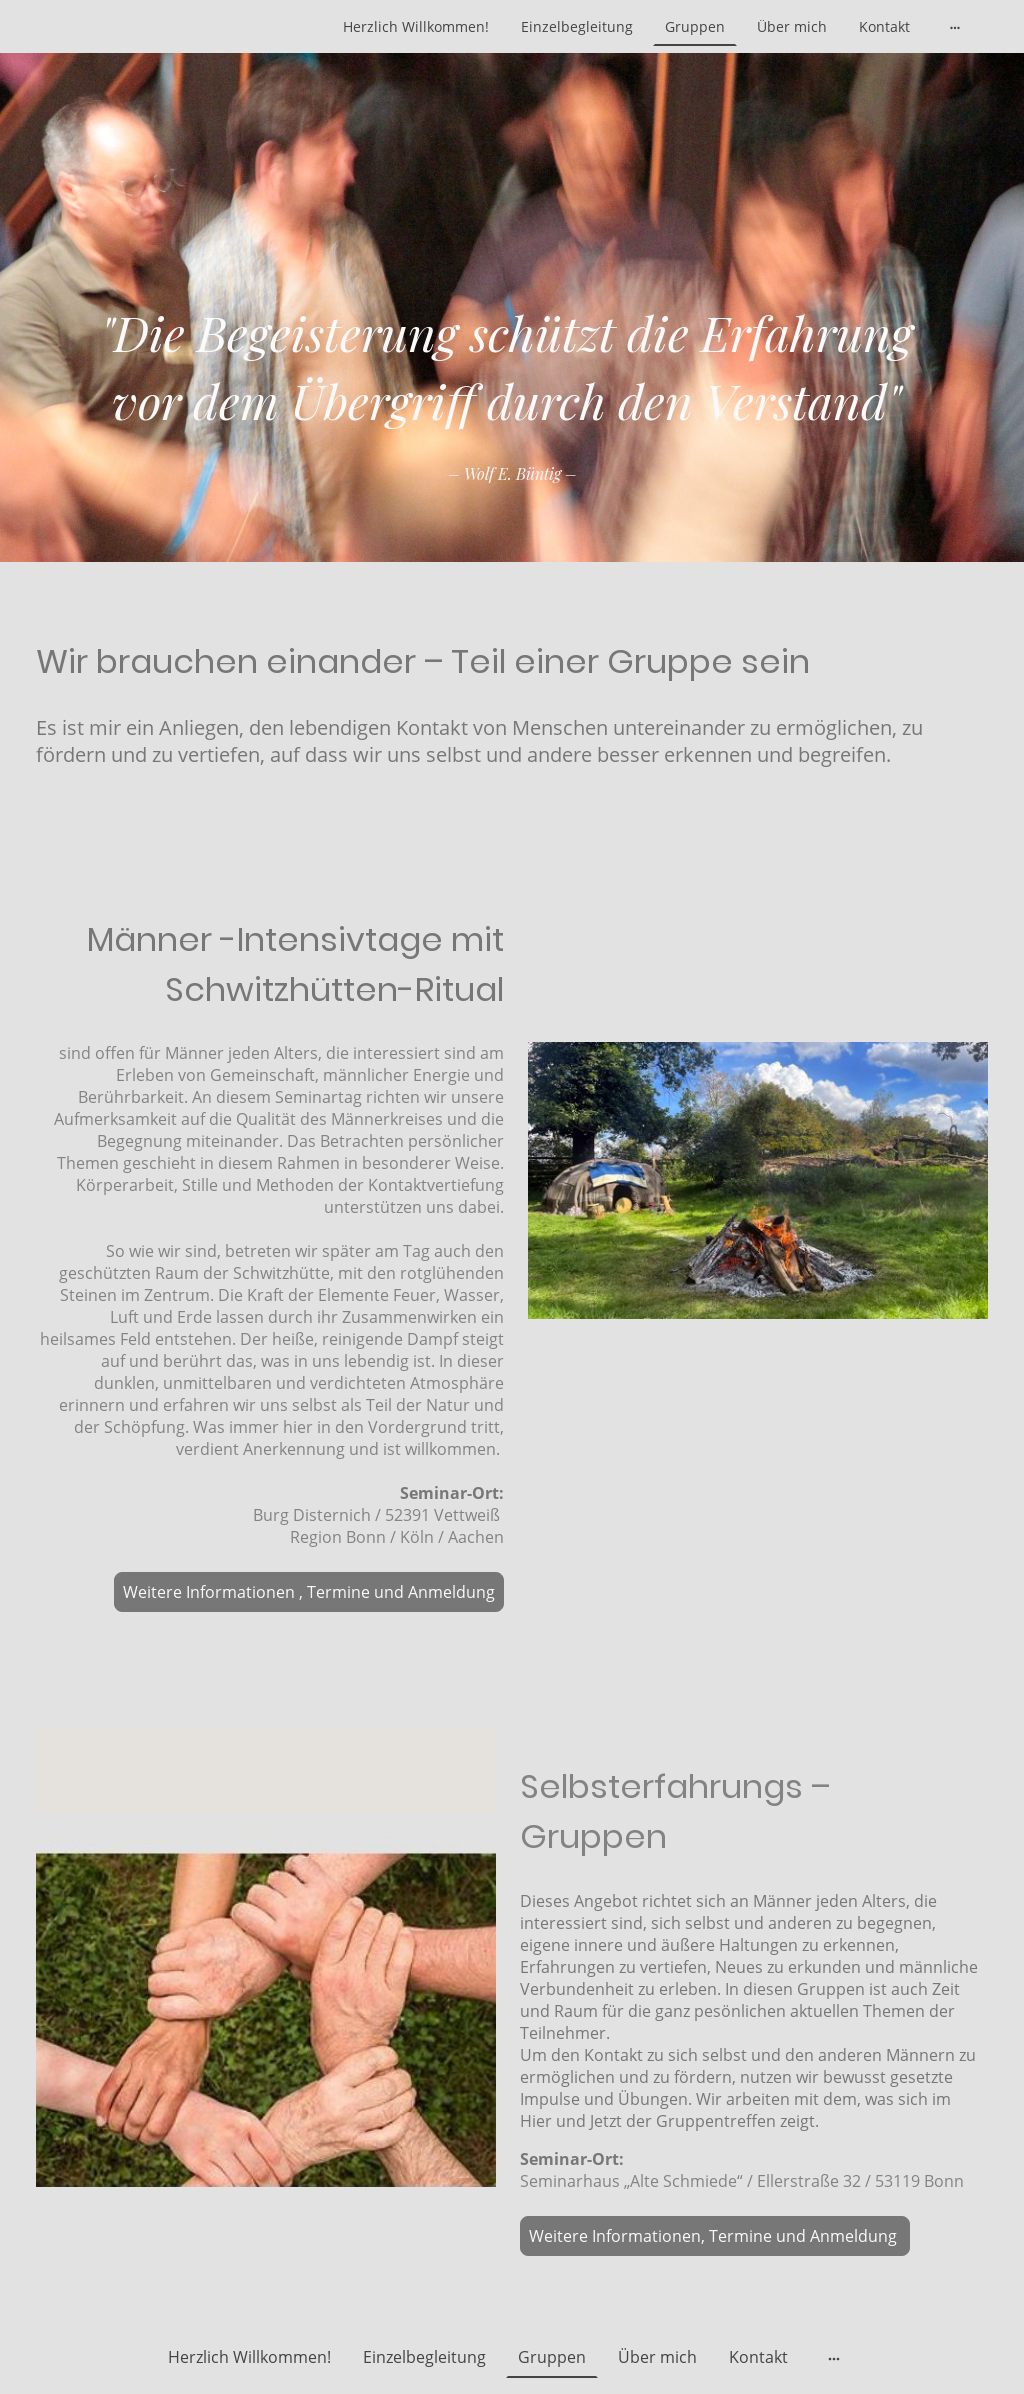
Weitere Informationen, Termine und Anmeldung (715, 2236)
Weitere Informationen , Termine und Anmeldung (309, 1592)
